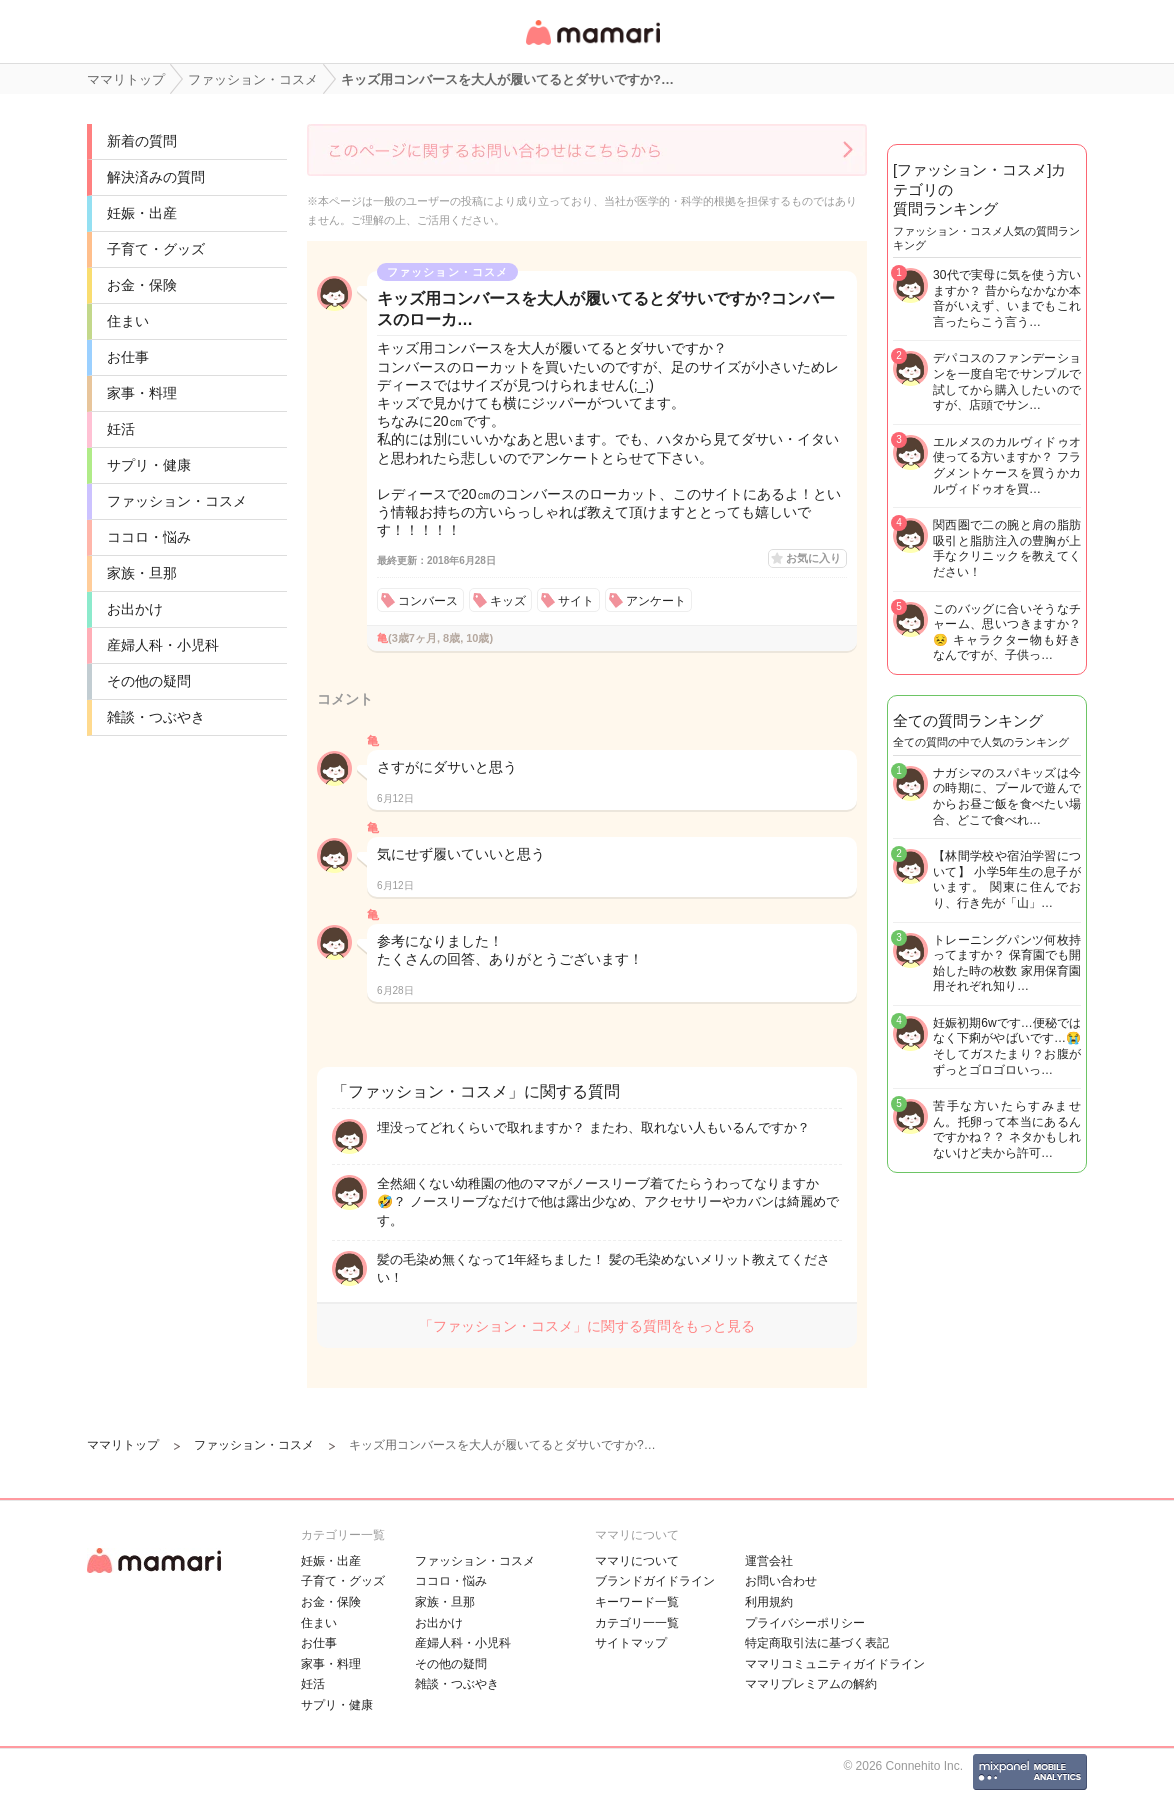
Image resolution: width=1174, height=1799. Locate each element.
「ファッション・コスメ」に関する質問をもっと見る (587, 1326)
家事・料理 (142, 393)
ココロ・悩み (149, 537)
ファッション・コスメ (177, 501)
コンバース (428, 601)
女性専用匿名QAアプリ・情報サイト (592, 46)
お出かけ (135, 609)
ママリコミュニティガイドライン (835, 1664)
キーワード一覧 (637, 1602)
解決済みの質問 (156, 177)
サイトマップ (631, 1643)
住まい (128, 321)
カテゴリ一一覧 (637, 1623)
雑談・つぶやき (156, 717)
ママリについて (637, 1561)
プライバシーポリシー (805, 1623)
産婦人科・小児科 (163, 645)
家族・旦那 (142, 573)
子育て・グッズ (156, 249)
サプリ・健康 (149, 465)
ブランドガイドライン (655, 1581)
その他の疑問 (149, 681)
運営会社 (769, 1561)
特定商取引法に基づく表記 (817, 1643)
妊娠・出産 (142, 213)
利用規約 (769, 1602)
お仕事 (128, 357)
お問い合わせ (781, 1581)
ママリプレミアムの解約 (811, 1684)
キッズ (508, 601)
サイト (576, 601)
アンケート (656, 601)
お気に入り (813, 558)
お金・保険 (142, 285)
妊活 (121, 429)
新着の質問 (142, 141)
